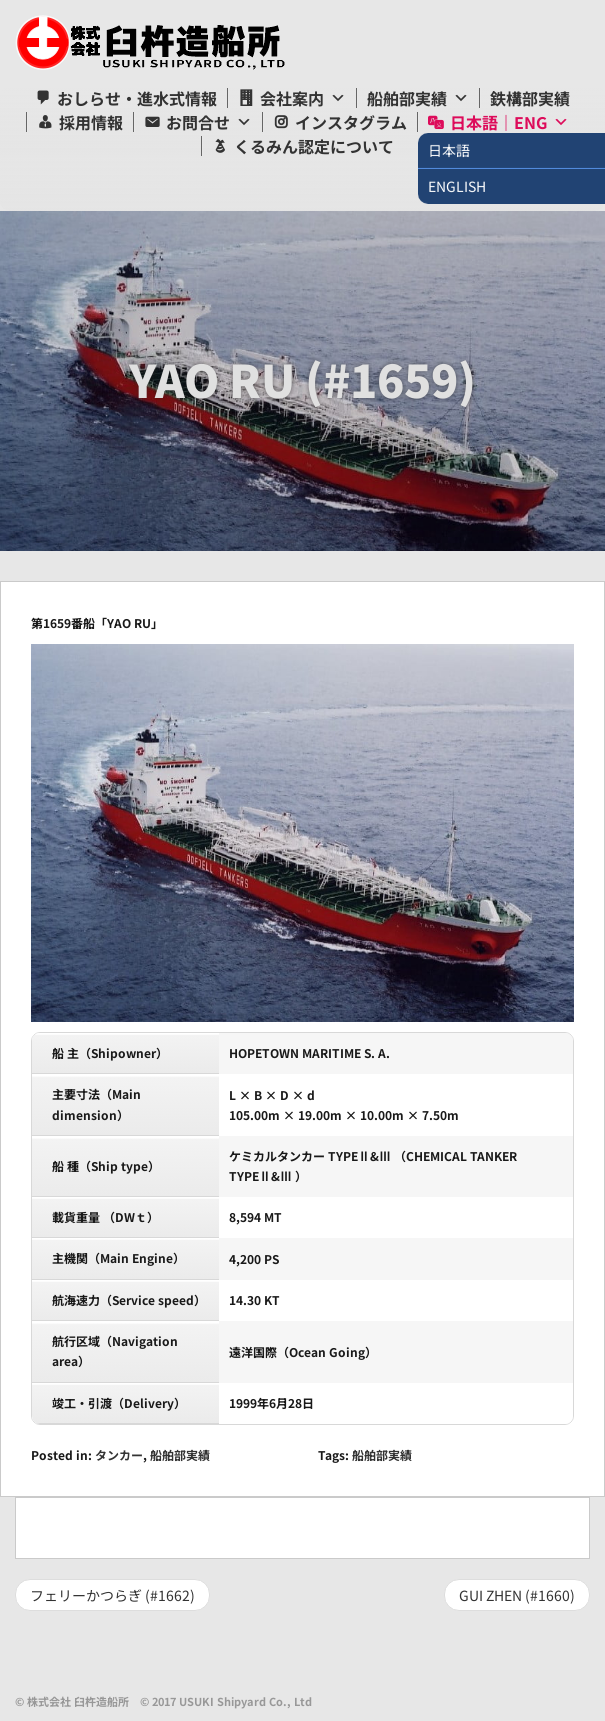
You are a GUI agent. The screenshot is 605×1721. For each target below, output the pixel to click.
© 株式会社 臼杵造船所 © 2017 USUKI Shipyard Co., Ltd (163, 1701)
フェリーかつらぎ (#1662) (112, 1595)
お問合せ (198, 122)
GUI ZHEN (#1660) (517, 1595)
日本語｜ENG (498, 122)
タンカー (119, 1454)
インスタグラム (351, 122)
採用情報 (91, 122)
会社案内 (292, 98)
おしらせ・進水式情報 (137, 98)
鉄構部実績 (530, 98)
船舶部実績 (407, 98)
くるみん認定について (314, 146)
